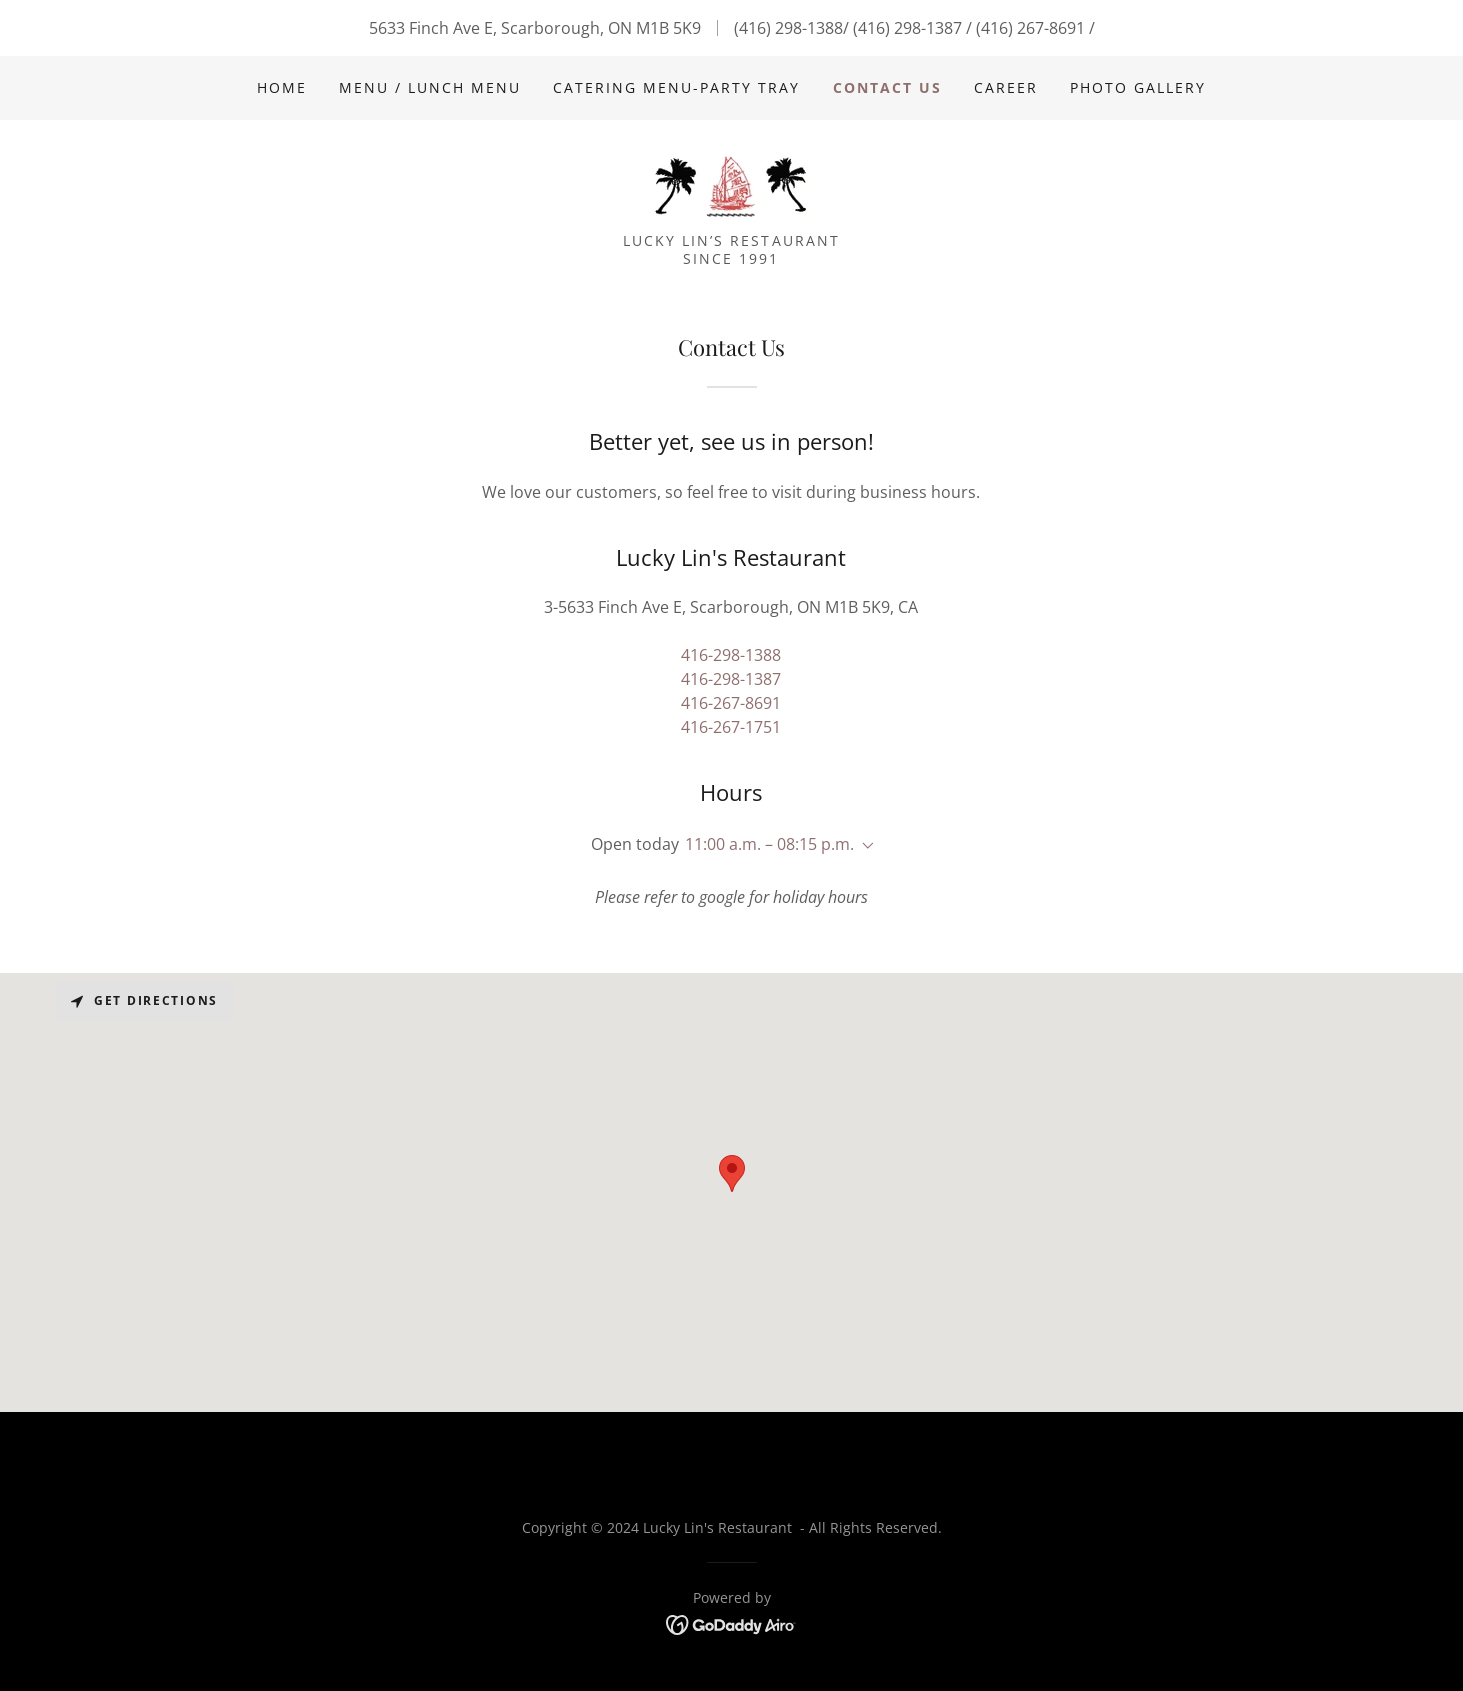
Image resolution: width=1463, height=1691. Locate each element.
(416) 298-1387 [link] (907, 28)
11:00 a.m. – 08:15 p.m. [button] (769, 844)
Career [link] (1006, 87)
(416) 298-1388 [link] (788, 28)
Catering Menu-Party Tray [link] (676, 87)
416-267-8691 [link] (731, 703)
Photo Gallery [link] (1138, 87)
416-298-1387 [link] (731, 679)
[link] (731, 182)
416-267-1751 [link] (731, 727)
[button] (864, 846)
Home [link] (282, 87)
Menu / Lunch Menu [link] (430, 87)
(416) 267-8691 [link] (1030, 28)
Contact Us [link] (887, 87)
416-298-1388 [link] (731, 655)
